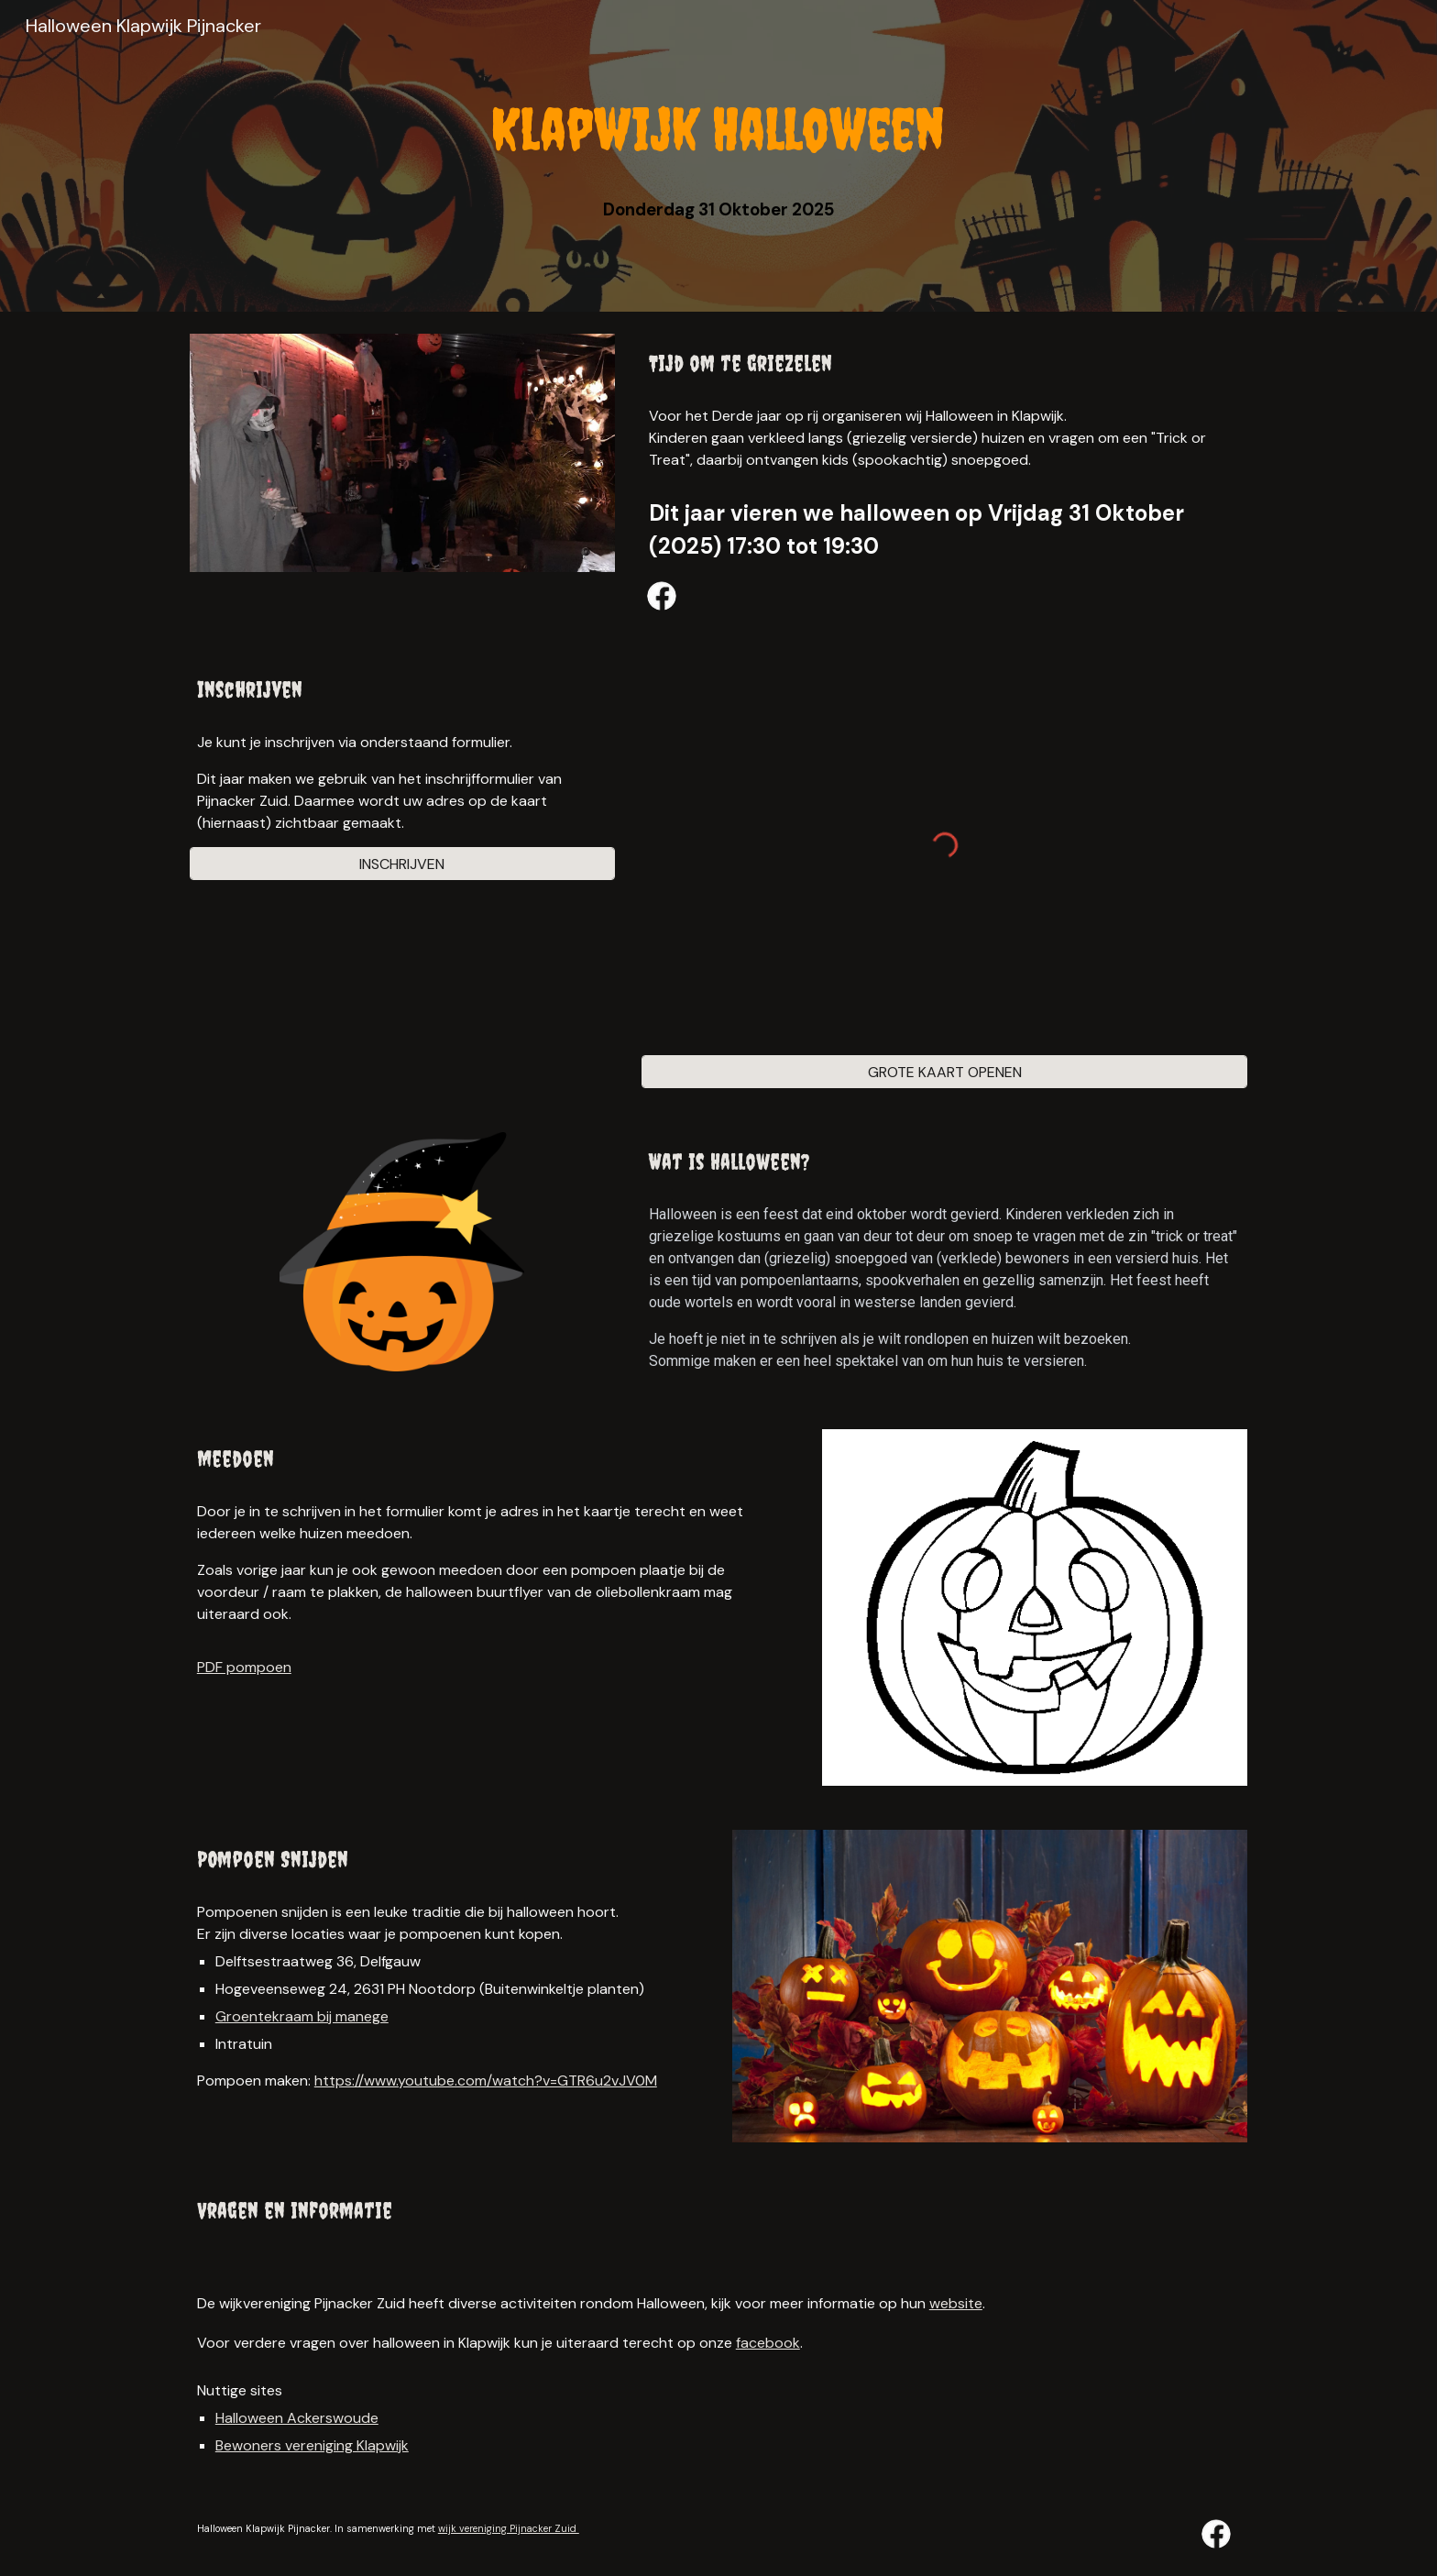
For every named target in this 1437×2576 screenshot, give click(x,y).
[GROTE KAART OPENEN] (944, 1072)
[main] (718, 129)
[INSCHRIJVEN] (402, 864)
